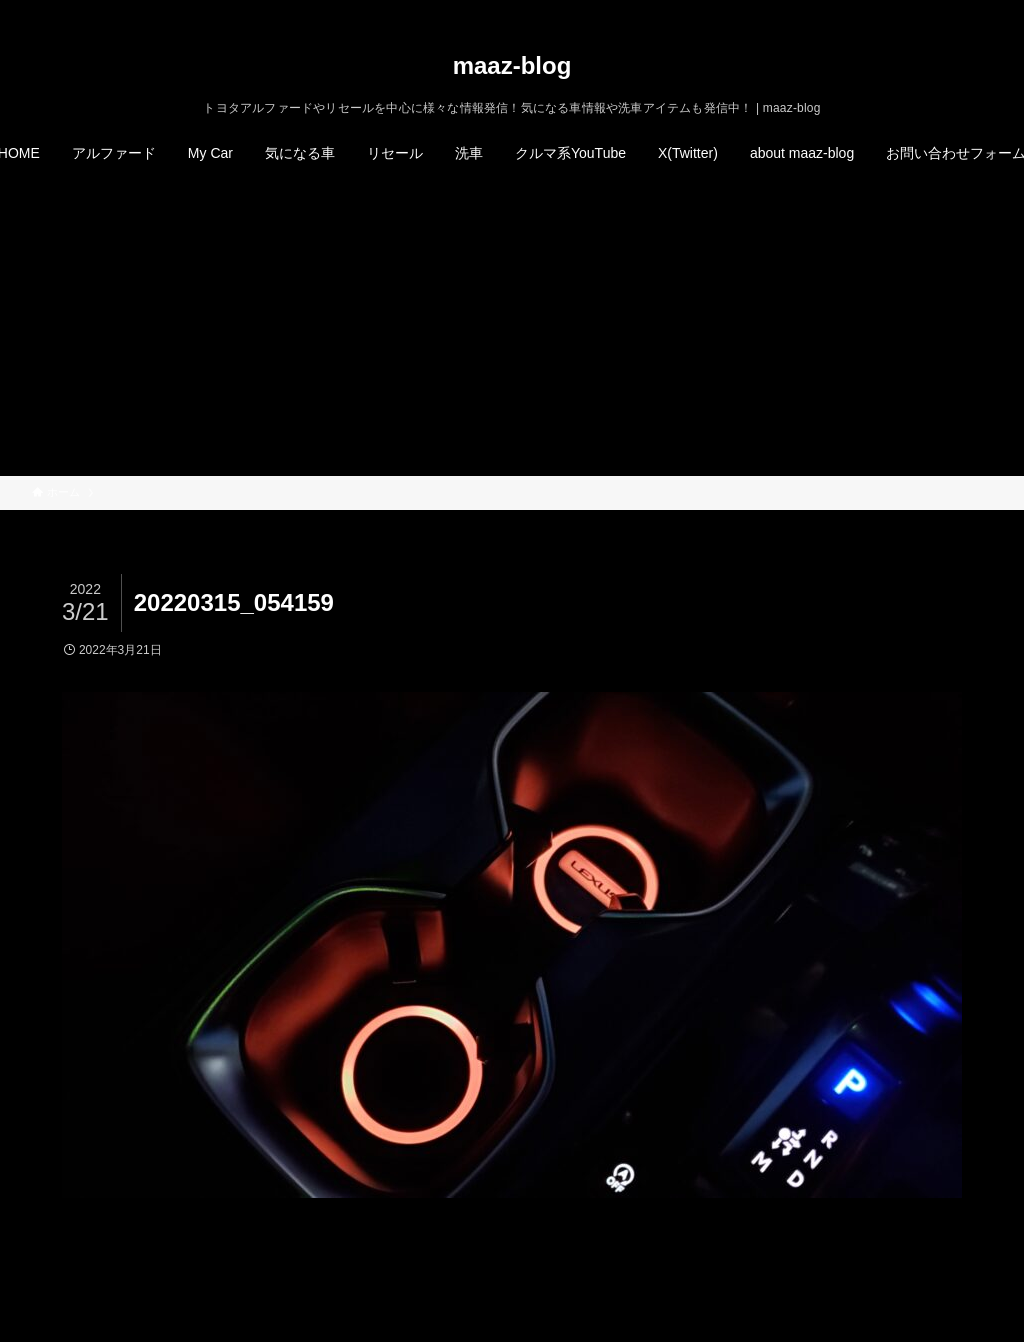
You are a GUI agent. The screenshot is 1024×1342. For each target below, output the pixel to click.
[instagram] (927, 11)
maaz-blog (512, 66)
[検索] (979, 11)
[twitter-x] (901, 11)
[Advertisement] (512, 326)
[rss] (953, 11)
